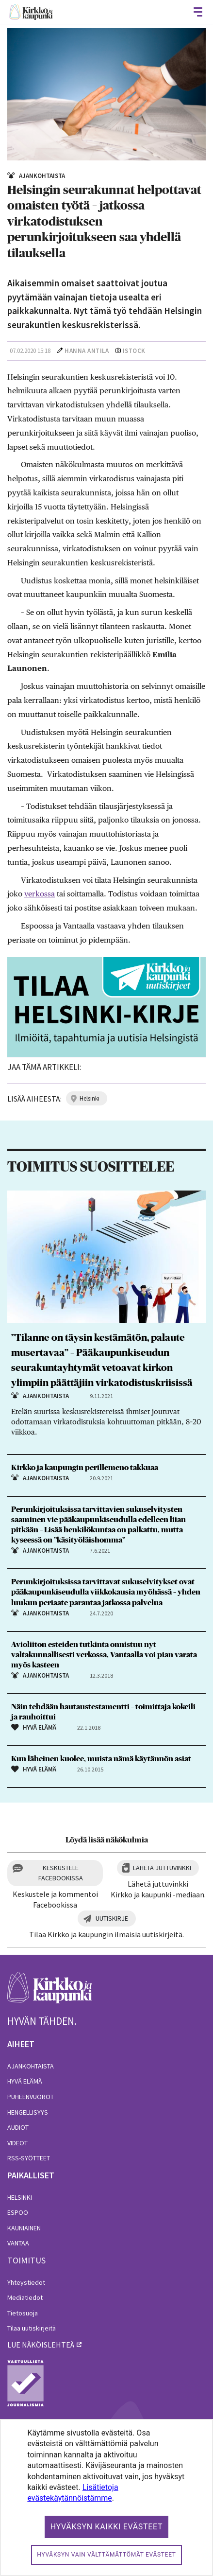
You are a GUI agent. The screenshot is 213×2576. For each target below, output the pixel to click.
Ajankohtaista (30, 2066)
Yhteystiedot (26, 2282)
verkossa (39, 893)
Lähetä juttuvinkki (162, 1867)
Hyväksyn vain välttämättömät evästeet (106, 2554)
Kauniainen (24, 2228)
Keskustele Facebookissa (60, 1872)
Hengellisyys (27, 2112)
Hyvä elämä (24, 2081)
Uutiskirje (112, 1918)
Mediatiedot (25, 2297)
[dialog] (106, 2497)
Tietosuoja (22, 2313)
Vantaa (18, 2243)
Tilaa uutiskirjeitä (31, 2328)
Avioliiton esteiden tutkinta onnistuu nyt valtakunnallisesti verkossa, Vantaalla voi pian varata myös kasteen (104, 1655)
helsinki (89, 1098)
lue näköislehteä (40, 2344)
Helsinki (19, 2197)
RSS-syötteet (28, 2158)
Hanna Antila (87, 351)
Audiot (18, 2127)
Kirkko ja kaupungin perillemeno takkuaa (84, 1468)
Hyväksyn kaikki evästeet (106, 2526)
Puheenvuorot (30, 2096)
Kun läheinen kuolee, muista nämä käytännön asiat (101, 1759)
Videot (17, 2142)
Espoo (17, 2212)
